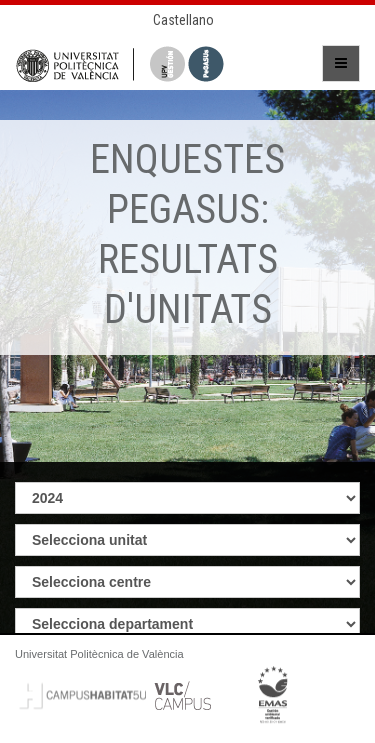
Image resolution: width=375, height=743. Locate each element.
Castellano (183, 20)
